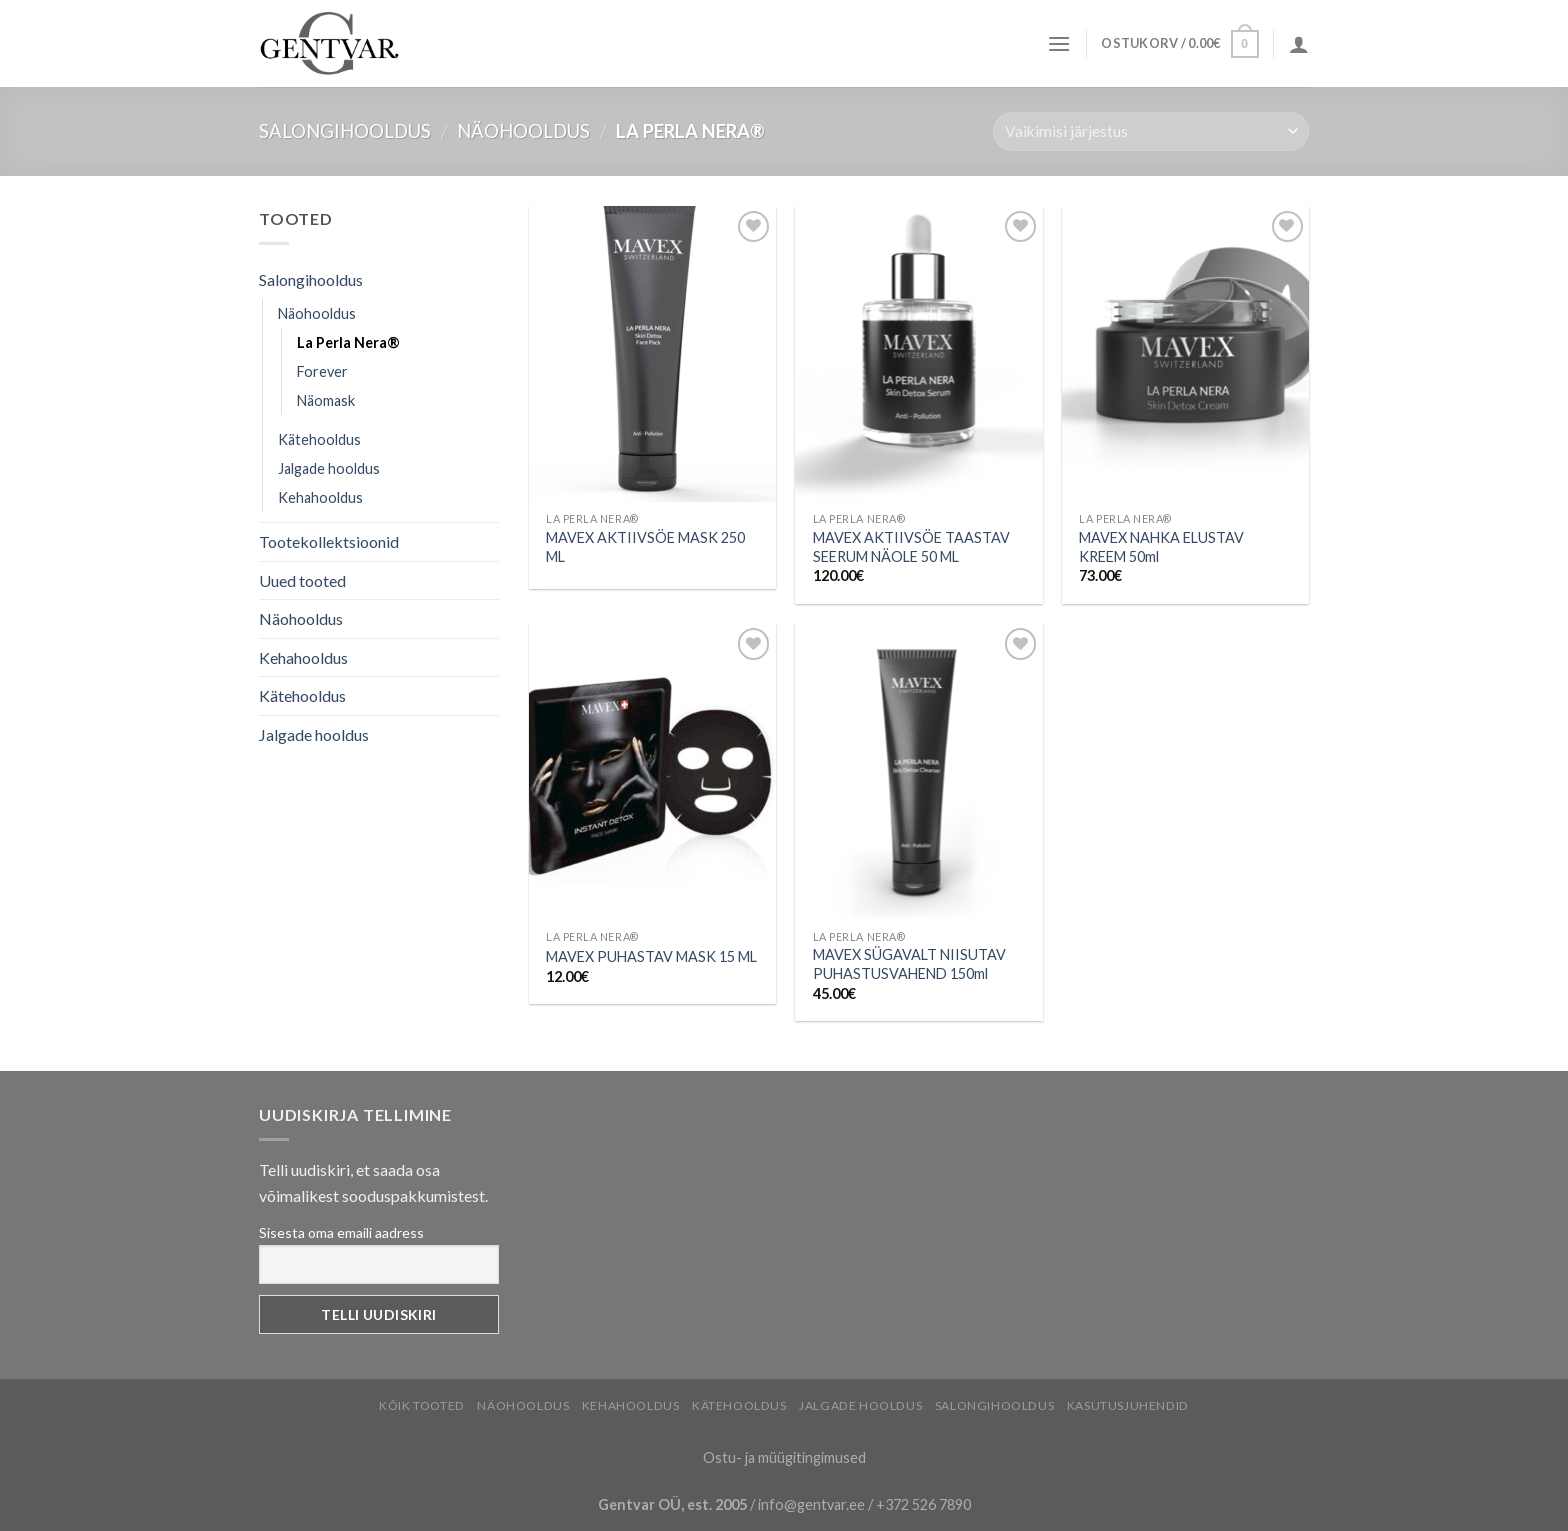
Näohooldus (523, 131)
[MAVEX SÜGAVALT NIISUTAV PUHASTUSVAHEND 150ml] (918, 771)
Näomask (326, 400)
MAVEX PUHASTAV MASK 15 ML (651, 956)
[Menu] (1059, 43)
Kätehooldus (319, 439)
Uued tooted (302, 580)
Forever (322, 371)
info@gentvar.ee (811, 1504)
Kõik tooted (422, 1405)
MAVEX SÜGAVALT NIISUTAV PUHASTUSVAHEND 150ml (909, 964)
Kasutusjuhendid (1128, 1405)
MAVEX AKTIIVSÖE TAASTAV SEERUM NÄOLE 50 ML (911, 547)
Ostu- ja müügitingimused (784, 1457)
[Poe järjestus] (1151, 131)
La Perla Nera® (348, 342)
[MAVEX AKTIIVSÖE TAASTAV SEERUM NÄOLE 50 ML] (918, 354)
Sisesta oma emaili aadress (341, 1232)
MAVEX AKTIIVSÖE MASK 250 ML (645, 547)
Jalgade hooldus (329, 468)
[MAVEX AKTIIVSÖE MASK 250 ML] (652, 354)
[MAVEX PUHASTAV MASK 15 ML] (652, 771)
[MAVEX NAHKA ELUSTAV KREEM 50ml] (1185, 354)
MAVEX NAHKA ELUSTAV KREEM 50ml (1161, 547)
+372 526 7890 (923, 1504)
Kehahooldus (320, 497)
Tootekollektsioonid (329, 541)
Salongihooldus (345, 131)
